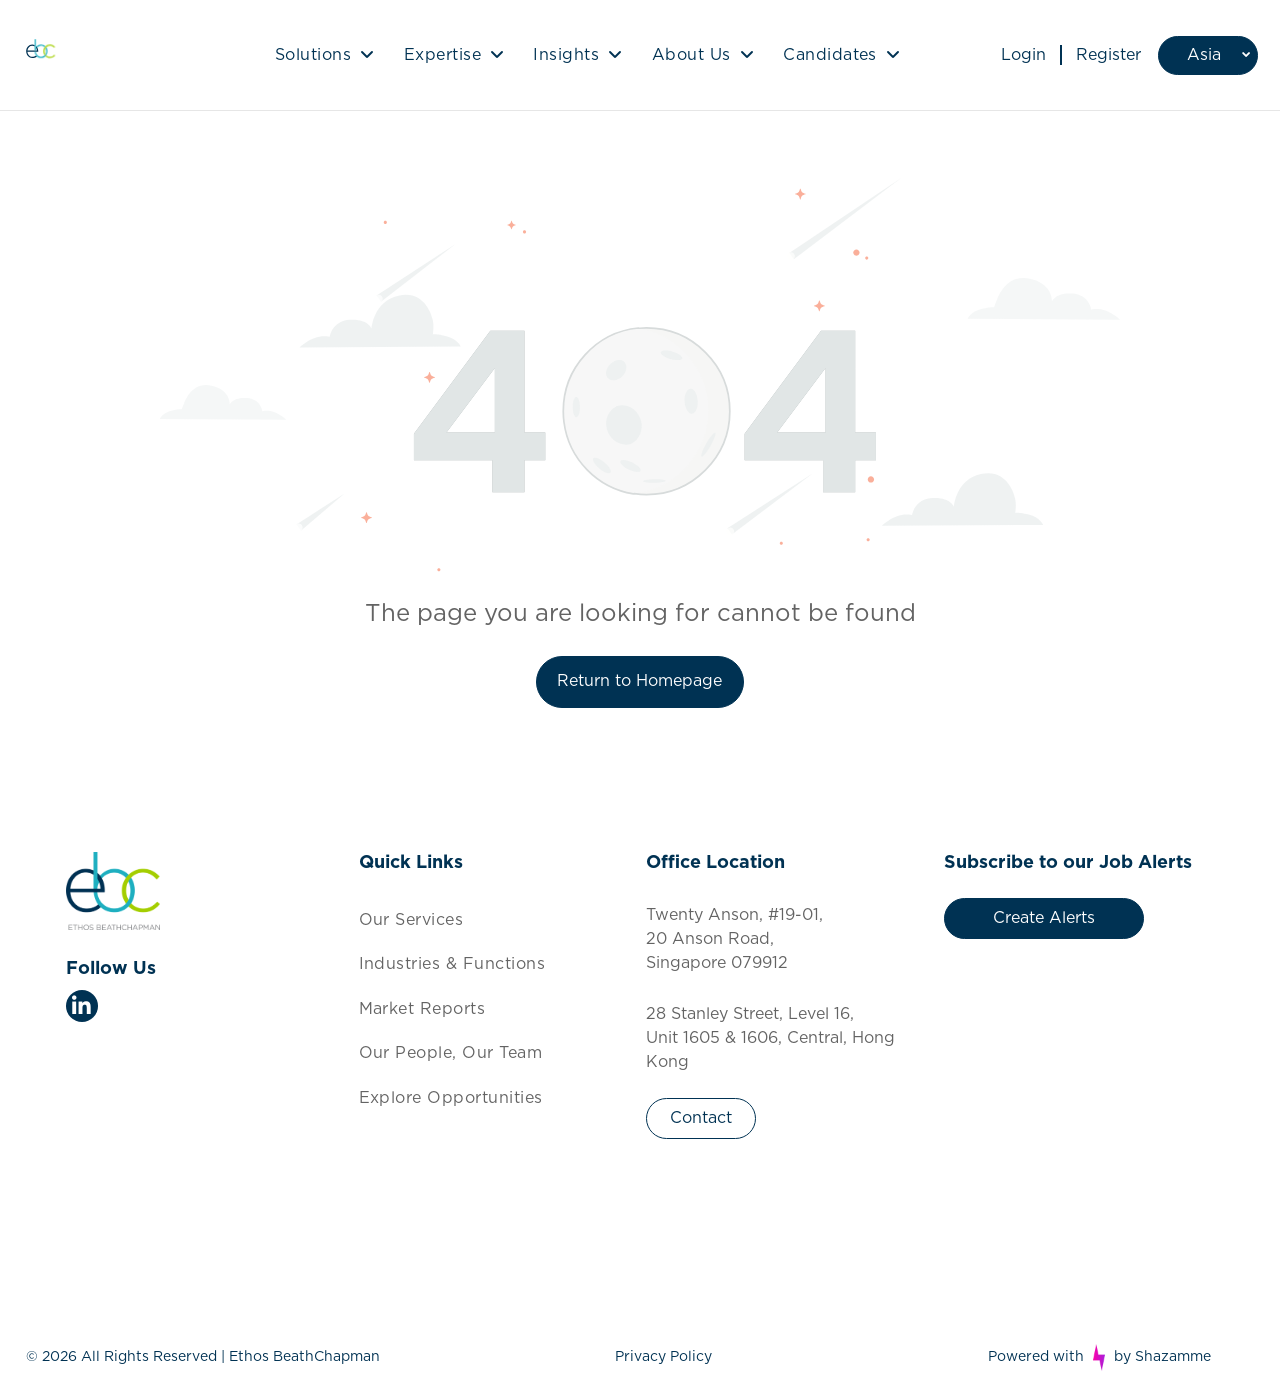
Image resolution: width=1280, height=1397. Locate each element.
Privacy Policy (663, 1357)
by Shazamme (1162, 1357)
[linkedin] (82, 1008)
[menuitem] (324, 55)
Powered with (1036, 1357)
